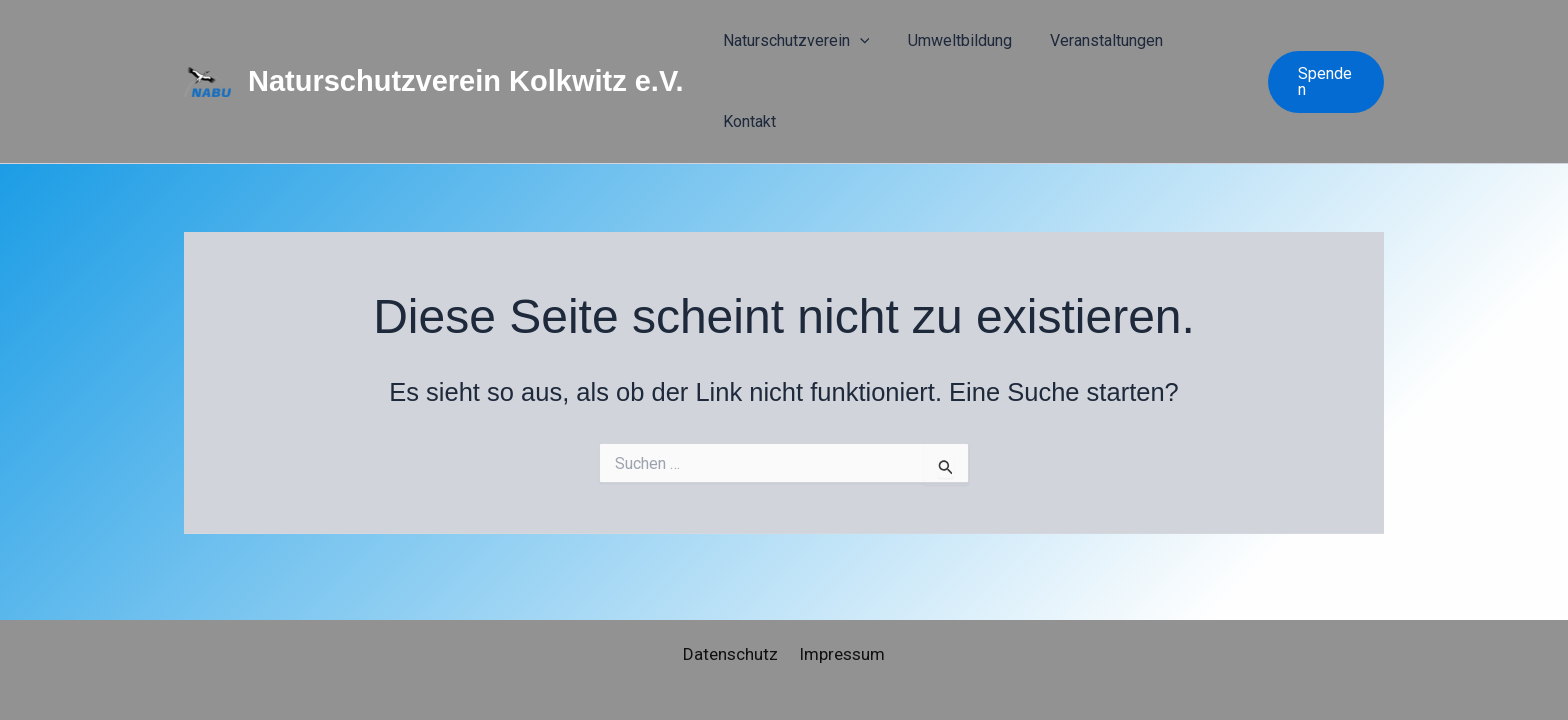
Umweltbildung (974, 49)
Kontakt (1205, 49)
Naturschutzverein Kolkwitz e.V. (466, 50)
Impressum (840, 654)
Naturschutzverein (828, 50)
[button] (892, 50)
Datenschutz (732, 654)
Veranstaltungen (1102, 49)
